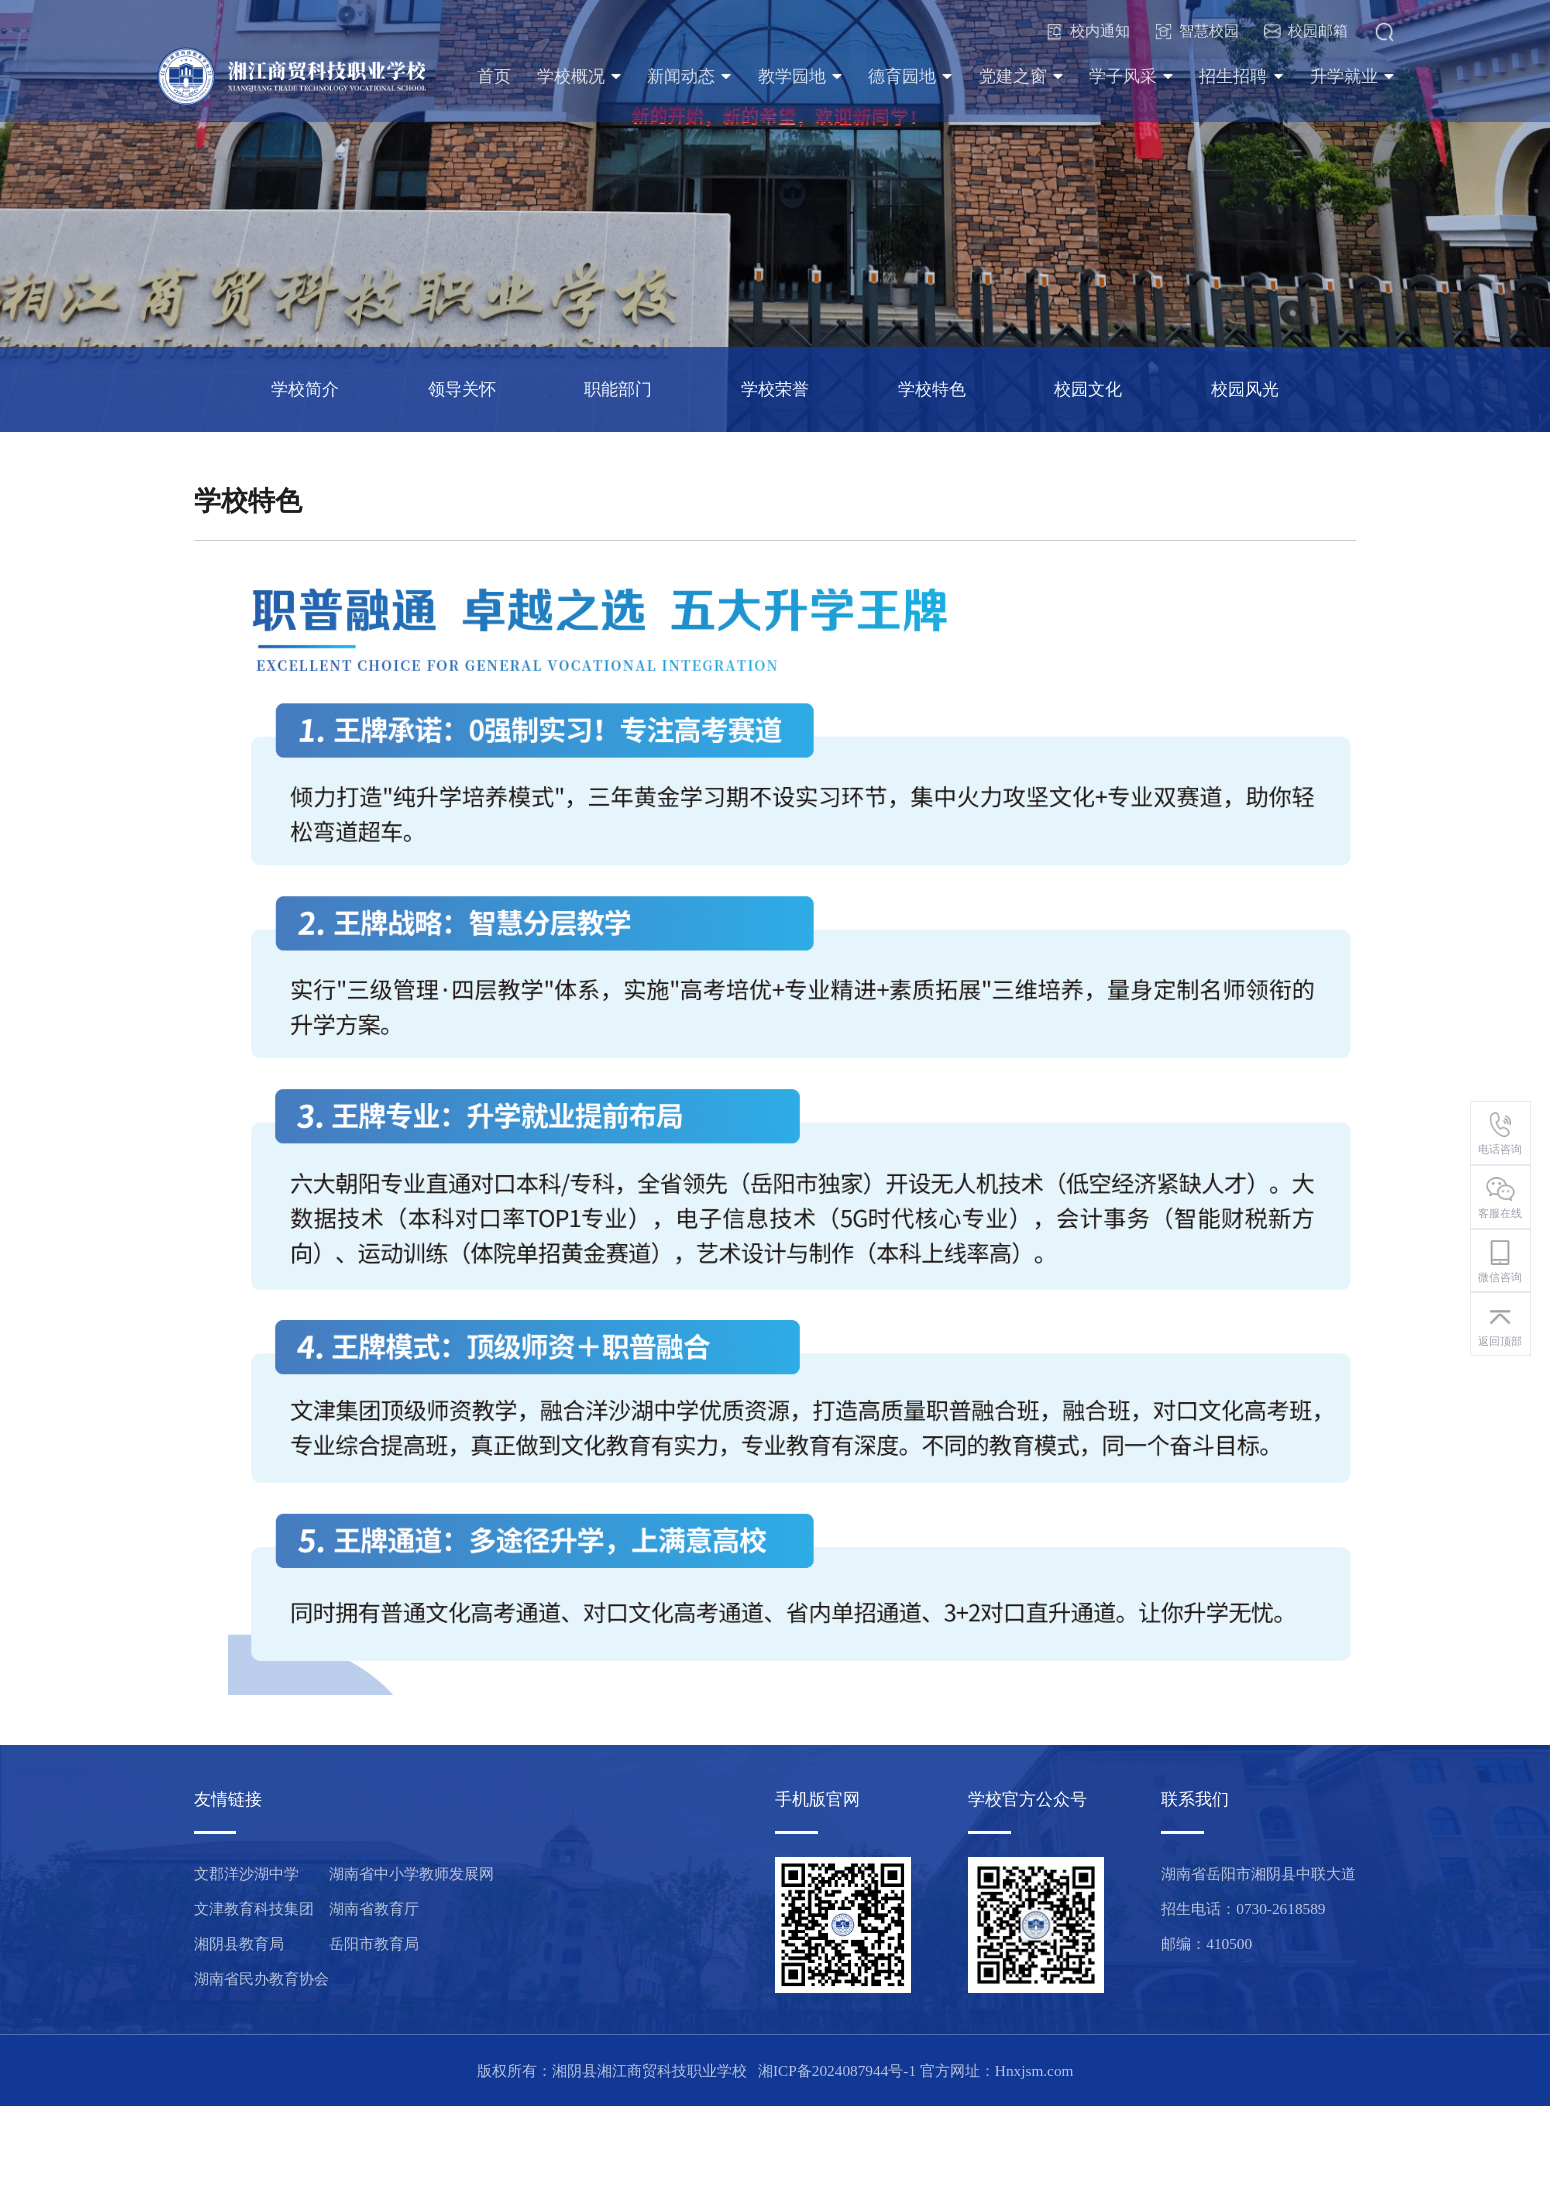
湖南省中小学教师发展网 (411, 1873)
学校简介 (305, 389)
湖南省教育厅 (374, 1908)
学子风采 (1131, 76)
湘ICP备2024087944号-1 (837, 2070)
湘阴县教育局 (239, 1943)
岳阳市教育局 (374, 1943)
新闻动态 (689, 76)
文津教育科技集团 (254, 1908)
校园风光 (1245, 389)
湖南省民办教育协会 (261, 1978)
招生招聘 (1241, 76)
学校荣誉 (775, 389)
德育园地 (910, 76)
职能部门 (618, 389)
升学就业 (1352, 76)
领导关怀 (462, 389)
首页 (494, 76)
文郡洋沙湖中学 (246, 1873)
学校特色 (932, 389)
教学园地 (800, 76)
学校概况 (579, 76)
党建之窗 (1021, 76)
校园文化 (1088, 389)
